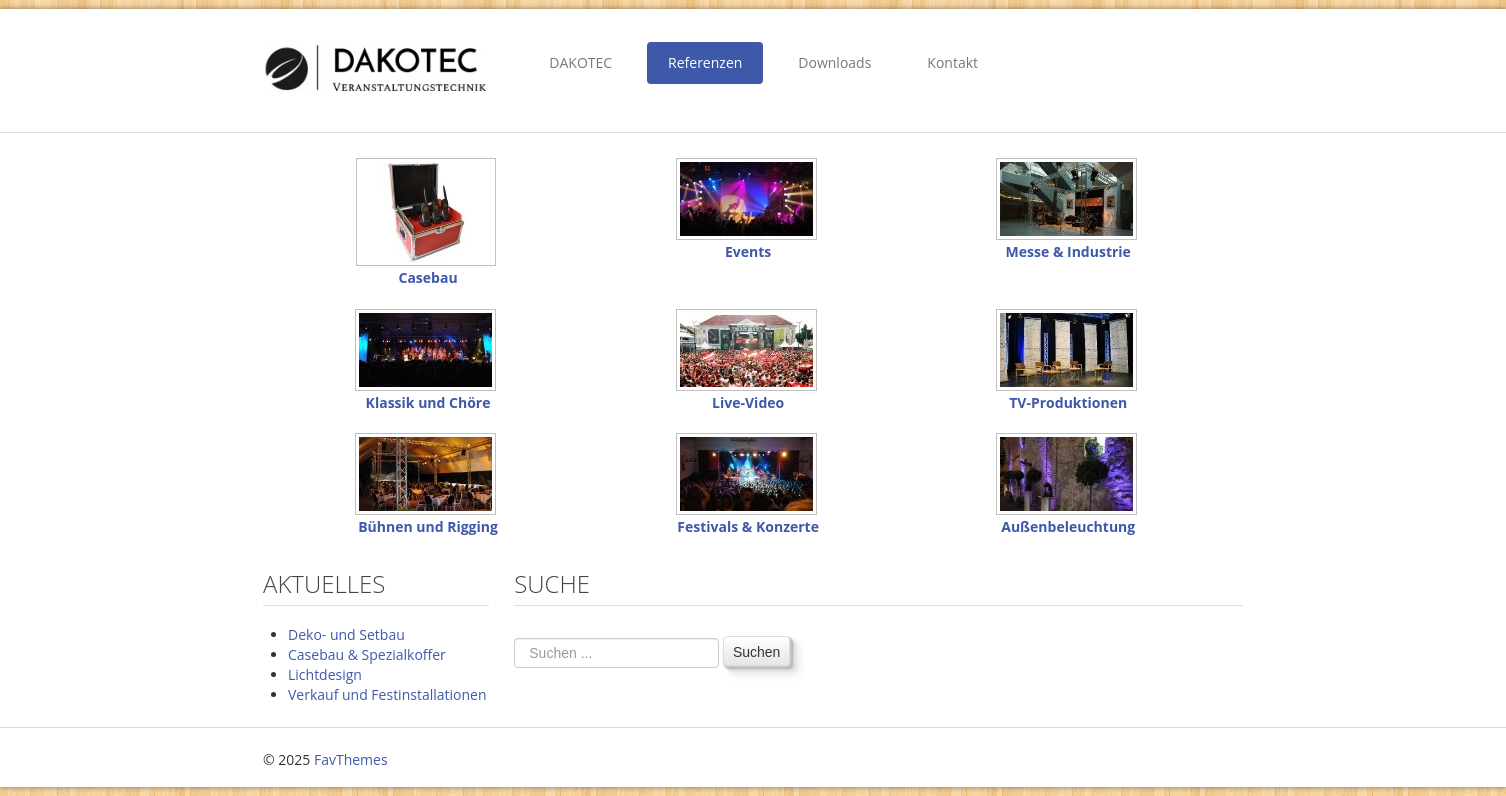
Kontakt (952, 62)
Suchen (756, 652)
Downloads (834, 62)
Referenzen (705, 62)
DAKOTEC (580, 62)
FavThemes (351, 759)
